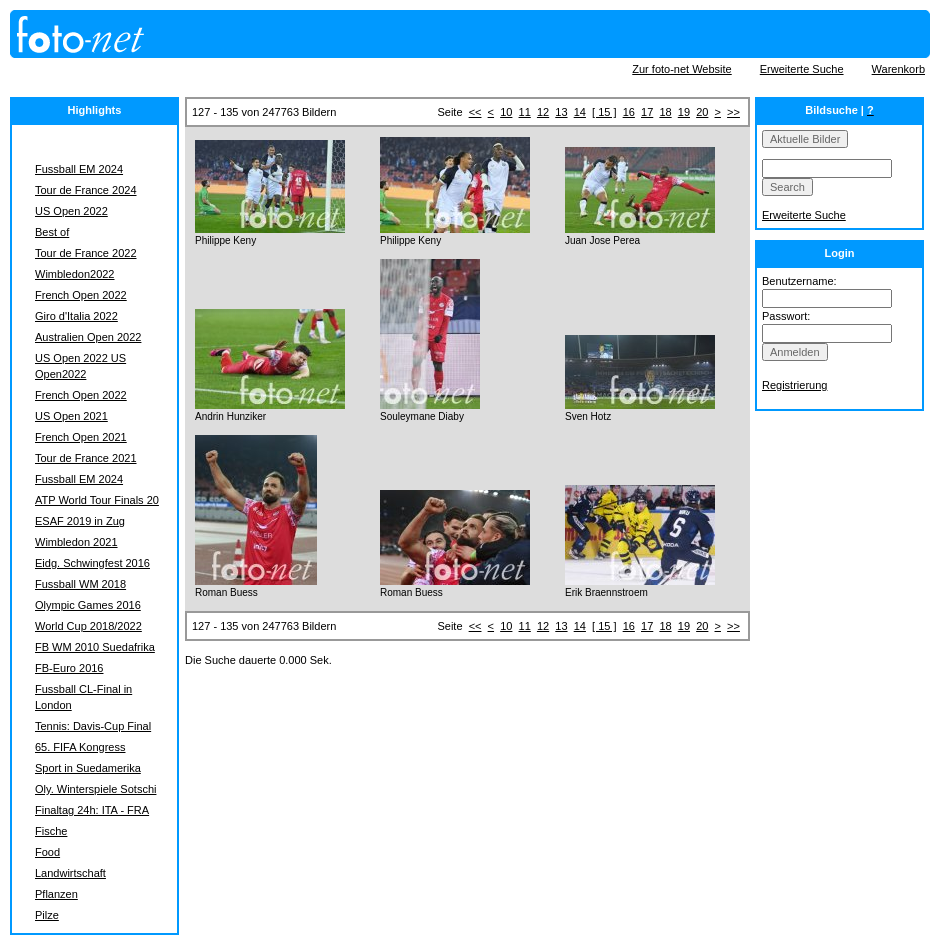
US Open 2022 (71, 211)
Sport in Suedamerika (88, 768)
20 (702, 112)
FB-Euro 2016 (69, 668)
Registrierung (794, 385)
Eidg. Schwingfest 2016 (92, 563)
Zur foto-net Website (681, 69)
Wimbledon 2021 (76, 542)
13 (561, 112)
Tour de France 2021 (86, 458)
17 (647, 112)
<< (475, 112)
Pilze (47, 915)
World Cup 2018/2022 (88, 626)
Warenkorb (898, 69)
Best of (52, 232)
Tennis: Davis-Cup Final (93, 726)
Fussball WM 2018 (80, 584)
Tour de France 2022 (86, 253)
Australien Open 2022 (88, 337)
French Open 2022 (81, 295)
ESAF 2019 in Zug (80, 521)
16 (629, 112)
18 (665, 112)
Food (47, 852)
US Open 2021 (71, 416)
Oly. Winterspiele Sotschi (95, 789)
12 (543, 112)
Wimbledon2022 (75, 274)
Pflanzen (56, 894)
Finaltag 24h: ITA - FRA (92, 810)
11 (525, 112)
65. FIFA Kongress (80, 747)
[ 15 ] (604, 112)
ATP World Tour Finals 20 (97, 500)
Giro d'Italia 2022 (76, 316)
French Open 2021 (81, 437)
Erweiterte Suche (802, 69)
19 (684, 112)
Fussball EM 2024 (79, 169)
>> (733, 112)
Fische (51, 831)
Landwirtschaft (70, 873)
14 (580, 112)
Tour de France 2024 (86, 190)
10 (506, 112)
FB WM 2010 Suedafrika (95, 647)
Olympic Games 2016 (88, 605)
